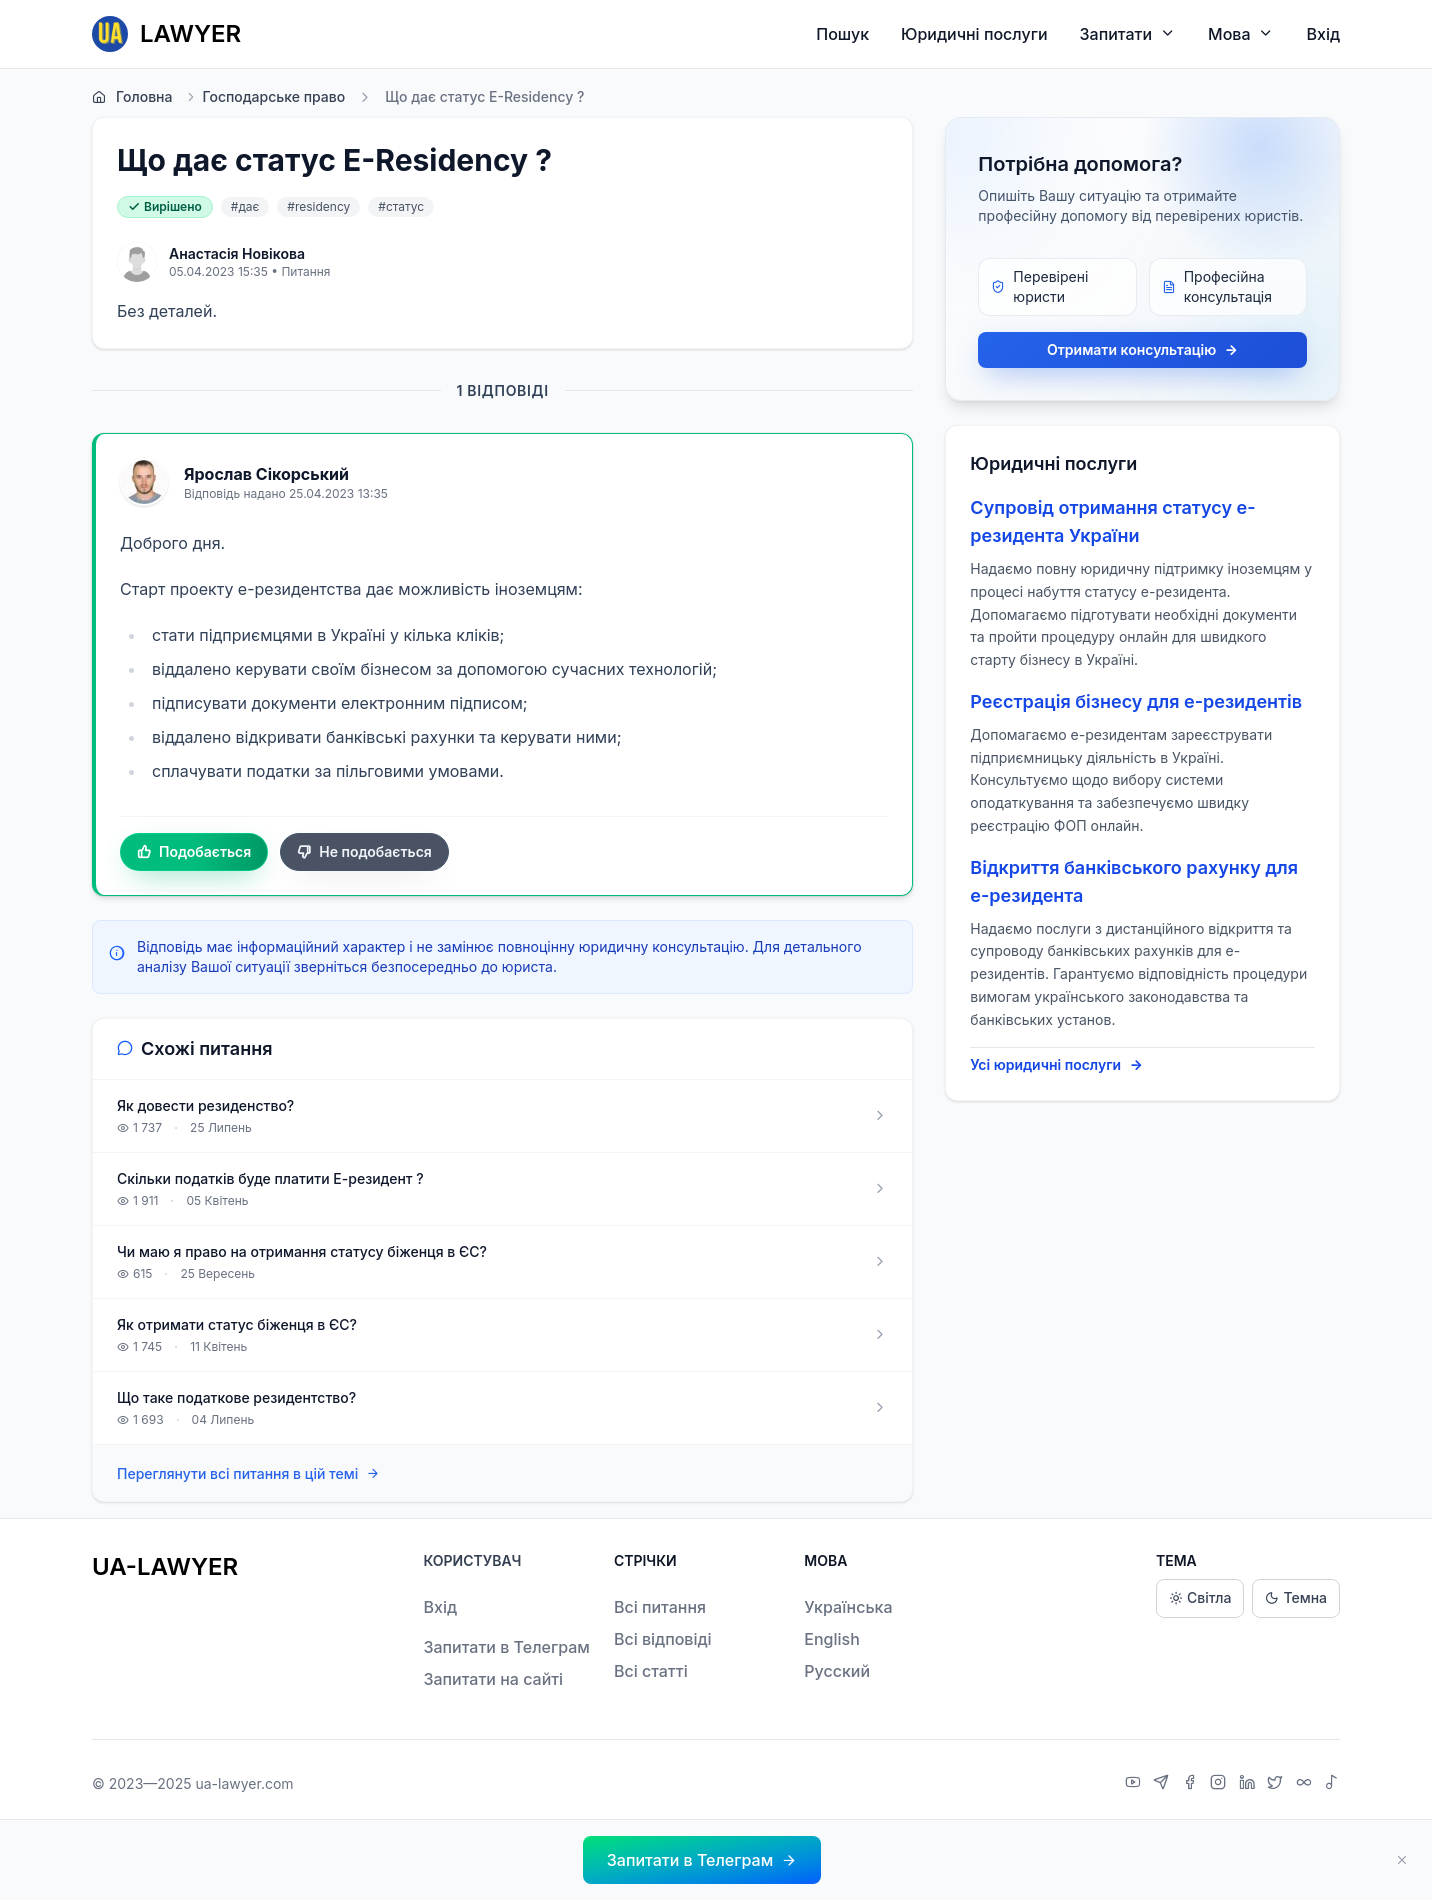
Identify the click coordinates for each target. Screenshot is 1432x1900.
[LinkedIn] (1249, 1784)
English (832, 1639)
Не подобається (364, 852)
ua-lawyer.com (244, 1783)
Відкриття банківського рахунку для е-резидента (1134, 881)
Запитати (1128, 33)
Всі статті (651, 1671)
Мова (1241, 33)
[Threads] (1306, 1784)
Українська (848, 1607)
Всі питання (660, 1607)
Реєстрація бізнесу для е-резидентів (1136, 701)
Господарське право (264, 97)
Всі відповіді (663, 1639)
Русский (837, 1671)
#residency (318, 206)
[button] (702, 1860)
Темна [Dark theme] (1296, 1598)
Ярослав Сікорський (266, 474)
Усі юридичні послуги (1056, 1065)
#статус (401, 206)
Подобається (194, 852)
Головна (132, 97)
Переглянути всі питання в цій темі (248, 1473)
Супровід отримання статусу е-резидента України (1112, 521)
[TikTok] (1332, 1784)
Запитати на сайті (493, 1679)
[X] (1277, 1784)
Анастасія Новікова (237, 253)
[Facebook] (1192, 1784)
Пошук (842, 34)
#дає (245, 206)
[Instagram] (1220, 1784)
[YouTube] (1135, 1784)
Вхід (1323, 34)
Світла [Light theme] (1200, 1598)
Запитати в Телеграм (506, 1647)
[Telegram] (1163, 1784)
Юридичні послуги (974, 34)
